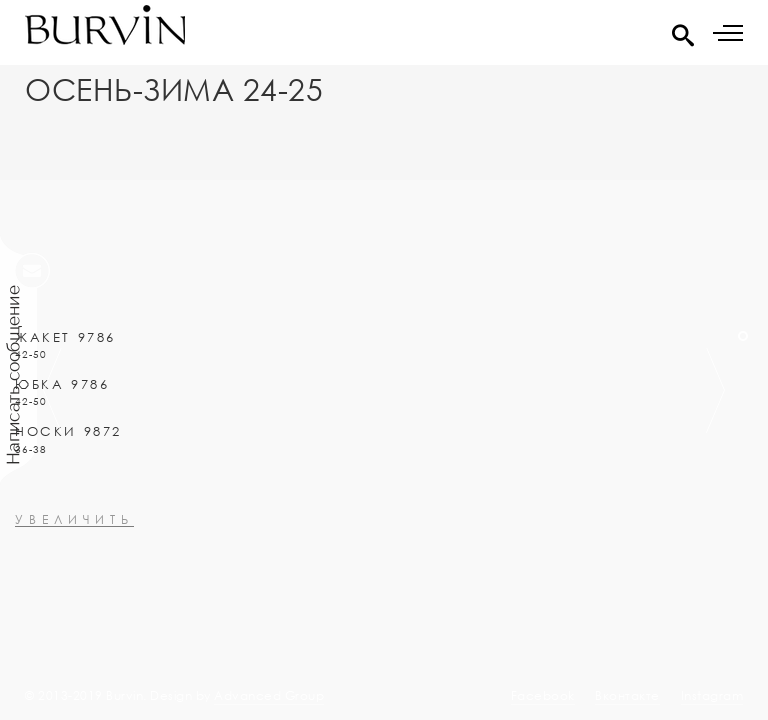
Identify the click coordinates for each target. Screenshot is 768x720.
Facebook (543, 695)
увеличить (74, 573)
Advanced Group (269, 695)
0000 (34, 500)
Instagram (712, 695)
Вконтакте (627, 695)
